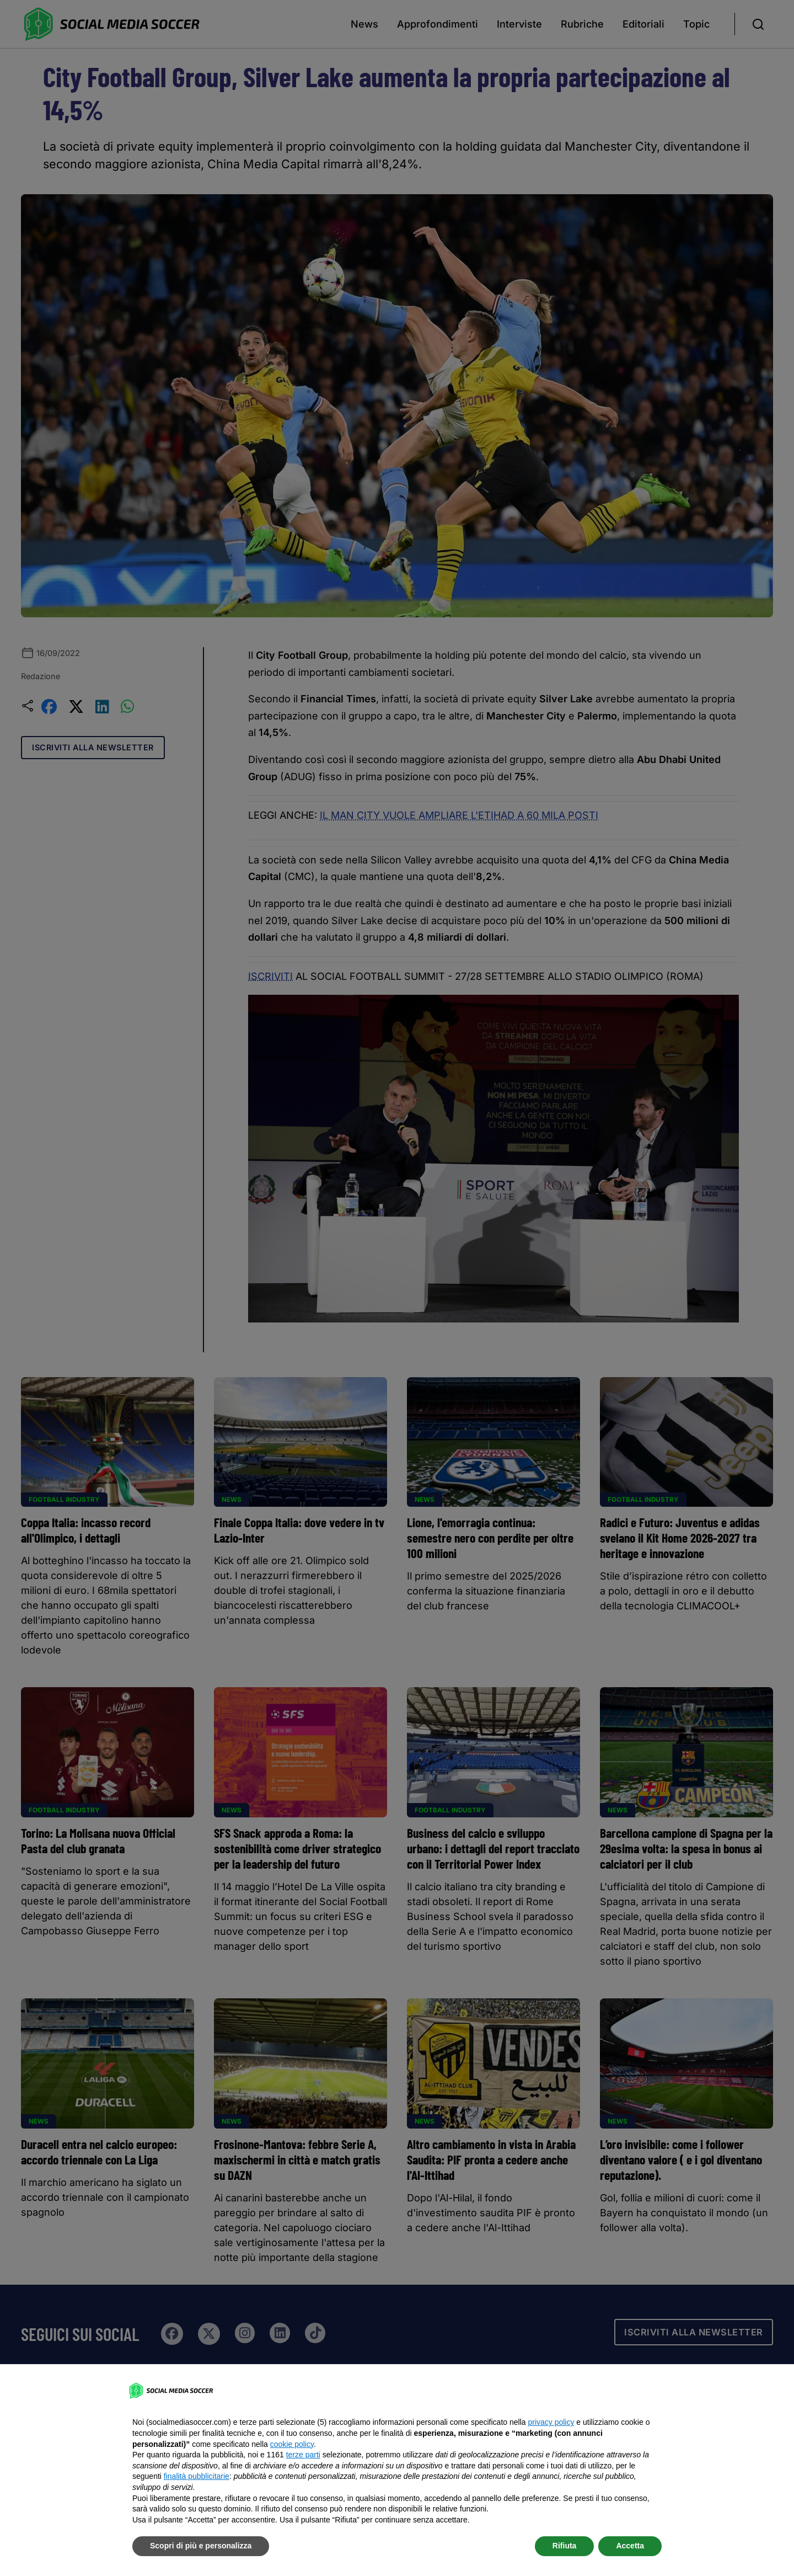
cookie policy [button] (292, 2444)
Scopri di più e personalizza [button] (200, 2545)
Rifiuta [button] (564, 2545)
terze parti (303, 2454)
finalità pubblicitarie (196, 2476)
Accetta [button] (630, 2545)
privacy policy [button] (551, 2422)
